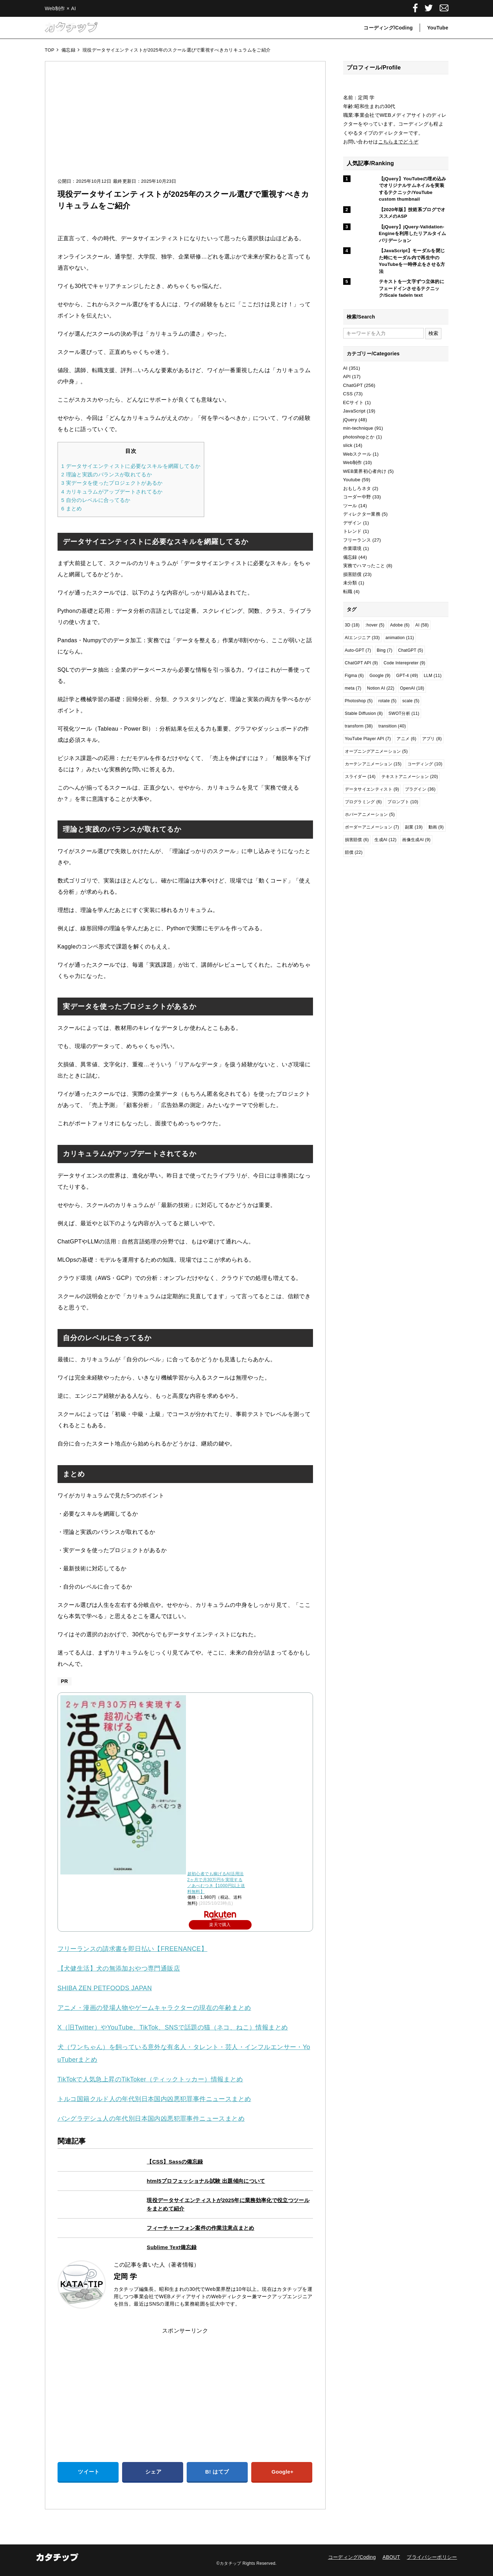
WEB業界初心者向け (365, 471)
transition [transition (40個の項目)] (392, 726)
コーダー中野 (357, 496)
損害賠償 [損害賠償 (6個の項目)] (357, 839)
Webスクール (357, 454)
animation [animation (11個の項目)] (400, 637)
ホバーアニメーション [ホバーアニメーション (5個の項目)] (370, 814)
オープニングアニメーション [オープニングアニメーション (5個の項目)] (376, 751)
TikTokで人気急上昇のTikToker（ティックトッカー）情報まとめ (150, 2079)
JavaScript (354, 411)
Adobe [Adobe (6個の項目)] (400, 625)
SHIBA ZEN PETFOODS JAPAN (105, 1988)
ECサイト (353, 402)
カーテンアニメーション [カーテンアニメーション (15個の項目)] (373, 764)
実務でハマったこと (364, 565)
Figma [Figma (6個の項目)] (354, 675)
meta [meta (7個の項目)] (353, 688)
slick (348, 445)
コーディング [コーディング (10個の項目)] (424, 764)
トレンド (352, 531)
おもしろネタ (357, 488)
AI (345, 368)
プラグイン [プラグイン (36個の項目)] (420, 789)
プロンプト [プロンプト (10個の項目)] (402, 801)
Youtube (351, 479)
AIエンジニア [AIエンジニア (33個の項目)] (362, 637)
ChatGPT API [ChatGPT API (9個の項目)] (361, 662)
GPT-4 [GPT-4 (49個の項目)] (407, 675)
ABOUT (391, 2557)
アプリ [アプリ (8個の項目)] (432, 738)
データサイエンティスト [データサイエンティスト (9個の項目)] (372, 789)
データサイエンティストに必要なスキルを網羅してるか (130, 466)
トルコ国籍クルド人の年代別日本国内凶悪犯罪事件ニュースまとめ (154, 2098)
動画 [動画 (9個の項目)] (436, 827)
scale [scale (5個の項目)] (410, 700)
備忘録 (350, 557)
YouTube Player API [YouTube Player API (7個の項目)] (368, 738)
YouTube (437, 27)
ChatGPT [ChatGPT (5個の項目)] (410, 650)
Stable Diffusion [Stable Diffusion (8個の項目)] (364, 713)
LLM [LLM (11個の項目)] (433, 675)
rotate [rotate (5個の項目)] (387, 700)
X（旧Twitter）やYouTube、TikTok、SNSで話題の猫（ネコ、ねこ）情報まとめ (173, 2027)
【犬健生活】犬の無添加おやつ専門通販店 (119, 1968)
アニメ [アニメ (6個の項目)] (406, 738)
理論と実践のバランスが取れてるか (106, 474)
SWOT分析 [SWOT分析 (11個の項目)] (403, 713)
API (347, 376)
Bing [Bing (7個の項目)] (385, 650)
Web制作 (352, 462)
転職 (348, 591)
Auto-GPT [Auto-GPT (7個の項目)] (358, 650)
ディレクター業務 (362, 514)
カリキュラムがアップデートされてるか (112, 492)
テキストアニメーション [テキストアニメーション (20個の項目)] (409, 776)
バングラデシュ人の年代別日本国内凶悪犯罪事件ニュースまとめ (151, 2118)
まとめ (71, 508)
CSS (348, 393)
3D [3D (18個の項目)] (352, 625)
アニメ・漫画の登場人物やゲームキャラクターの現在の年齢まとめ (154, 2007)
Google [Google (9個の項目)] (380, 675)
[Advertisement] (185, 126)
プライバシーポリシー (432, 2557)
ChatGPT (353, 385)
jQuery (350, 419)
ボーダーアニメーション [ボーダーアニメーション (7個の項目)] (372, 827)
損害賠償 (352, 574)
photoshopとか (359, 437)
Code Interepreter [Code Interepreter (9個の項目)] (404, 662)
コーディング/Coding (388, 27)
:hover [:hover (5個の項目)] (375, 625)
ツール (350, 505)
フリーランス (357, 540)
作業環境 (352, 548)
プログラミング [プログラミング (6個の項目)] (363, 801)
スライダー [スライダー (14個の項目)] (360, 776)
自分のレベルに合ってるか (96, 500)
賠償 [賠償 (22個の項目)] (354, 852)
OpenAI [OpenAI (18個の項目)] (412, 688)
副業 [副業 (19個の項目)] (414, 827)
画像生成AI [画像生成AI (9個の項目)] (416, 839)
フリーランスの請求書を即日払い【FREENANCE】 (132, 1948)
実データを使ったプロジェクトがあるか (112, 483)
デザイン (352, 522)
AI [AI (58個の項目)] (422, 625)
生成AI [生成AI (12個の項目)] (385, 839)
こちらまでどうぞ (398, 142)
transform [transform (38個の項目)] (359, 726)
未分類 (350, 582)
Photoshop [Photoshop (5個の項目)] (359, 700)
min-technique (358, 428)
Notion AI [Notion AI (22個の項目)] (380, 688)
